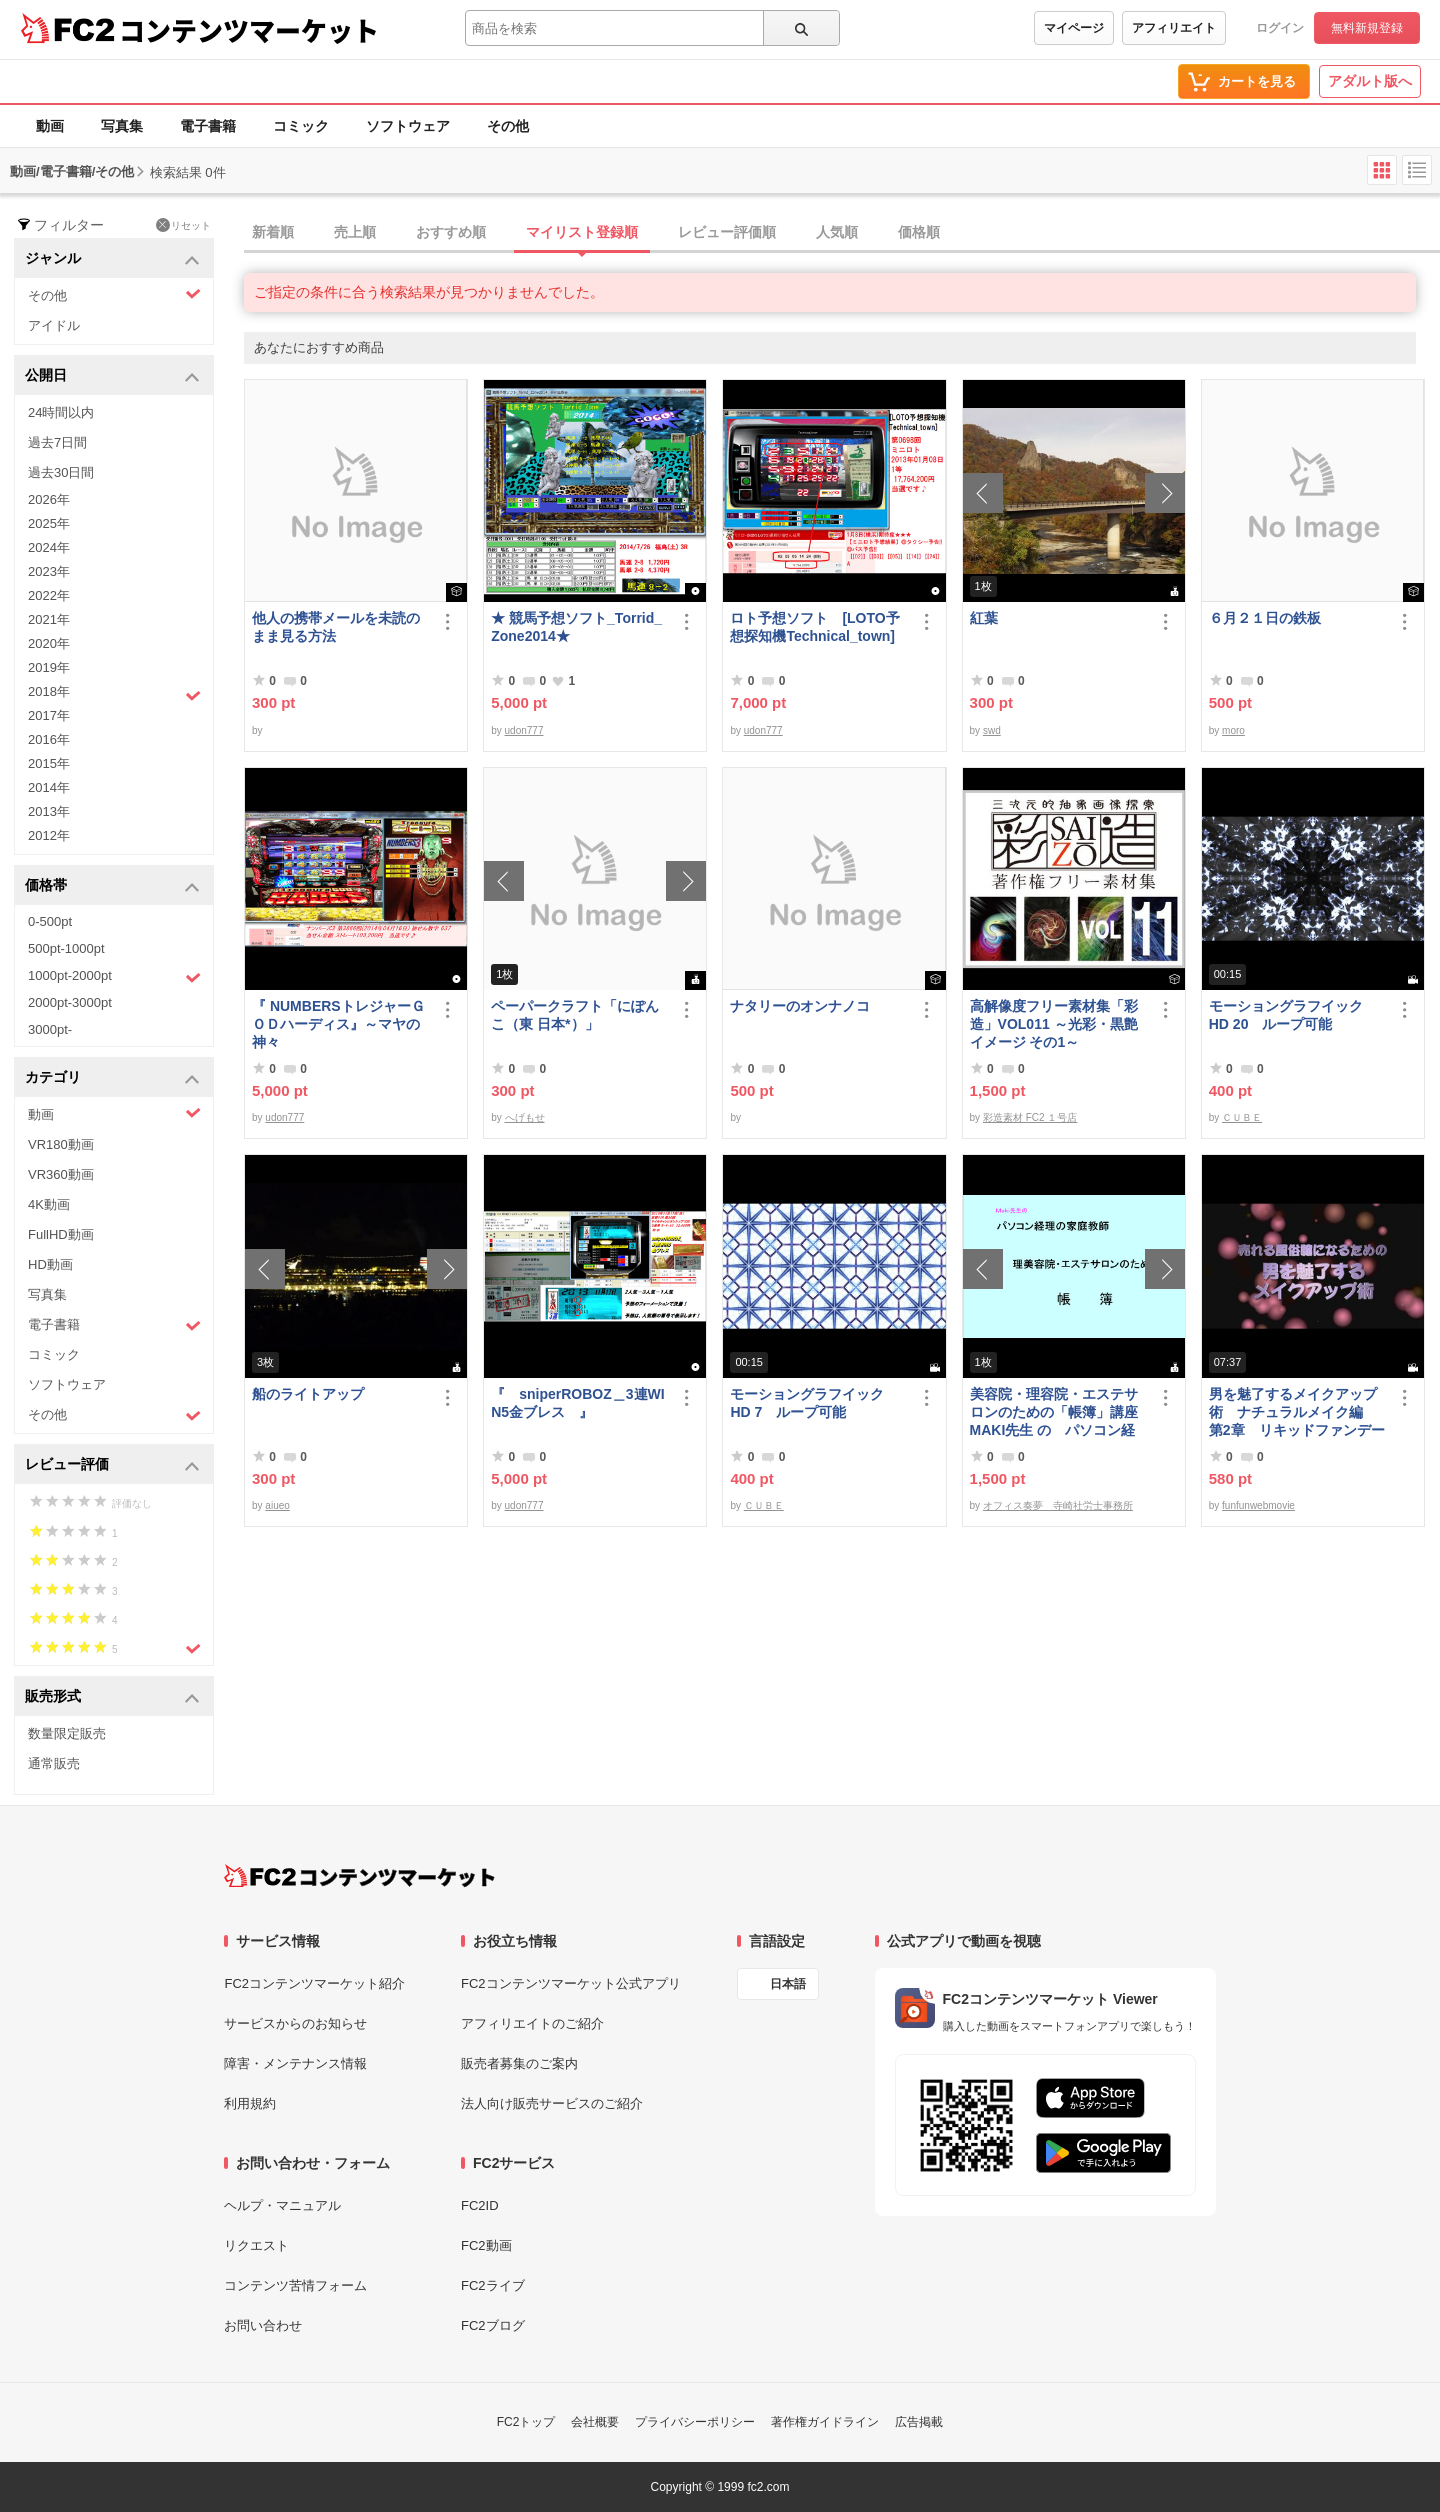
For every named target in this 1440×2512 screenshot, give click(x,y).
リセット (183, 225)
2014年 (49, 787)
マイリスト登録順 (582, 232)
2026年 (49, 499)
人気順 (837, 232)
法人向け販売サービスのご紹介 (552, 2103)
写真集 (122, 126)
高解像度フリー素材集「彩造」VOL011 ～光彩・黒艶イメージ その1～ (1054, 1024)
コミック (301, 126)
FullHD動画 (61, 1234)
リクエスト (256, 2245)
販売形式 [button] (112, 1697)
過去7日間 (57, 442)
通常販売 (54, 1763)
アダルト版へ (1370, 81)
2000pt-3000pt (70, 1002)
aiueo (277, 1505)
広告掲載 (919, 2422)
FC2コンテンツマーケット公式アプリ (571, 1983)
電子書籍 (208, 126)
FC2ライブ (493, 2285)
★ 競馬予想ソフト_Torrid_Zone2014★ (576, 627)
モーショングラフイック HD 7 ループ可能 (816, 1403)
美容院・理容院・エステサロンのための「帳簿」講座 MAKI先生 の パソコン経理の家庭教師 (1059, 1412)
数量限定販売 (67, 1733)
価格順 (919, 232)
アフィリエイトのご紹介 (532, 2023)
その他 (508, 126)
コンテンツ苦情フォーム (295, 2285)
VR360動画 (61, 1174)
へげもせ (525, 1117)
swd (992, 730)
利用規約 (250, 2103)
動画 (50, 126)
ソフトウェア (408, 126)
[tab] (842, 233)
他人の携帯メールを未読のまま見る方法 (336, 627)
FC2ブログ (493, 2325)
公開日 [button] (112, 376)
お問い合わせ (263, 2325)
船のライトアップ (308, 1394)
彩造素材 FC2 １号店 (1030, 1117)
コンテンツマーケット (249, 30)
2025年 (49, 523)
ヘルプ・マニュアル (282, 2205)
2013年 (49, 811)
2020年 (49, 643)
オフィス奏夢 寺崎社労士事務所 (1058, 1505)
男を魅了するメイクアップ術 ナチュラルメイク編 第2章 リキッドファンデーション (1297, 1412)
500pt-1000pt (66, 948)
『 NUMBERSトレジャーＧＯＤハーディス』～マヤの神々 (338, 1024)
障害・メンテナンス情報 (295, 2063)
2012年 (49, 835)
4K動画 (49, 1204)
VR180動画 (61, 1144)
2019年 (49, 667)
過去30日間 (61, 472)
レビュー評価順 (727, 232)
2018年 (114, 694)
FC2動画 (486, 2245)
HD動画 (50, 1264)
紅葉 (984, 618)
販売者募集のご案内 (519, 2063)
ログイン (1280, 28)
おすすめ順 (451, 232)
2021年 (49, 619)
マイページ (1074, 28)
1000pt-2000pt (114, 977)
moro (1233, 730)
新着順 (273, 232)
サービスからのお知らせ (295, 2023)
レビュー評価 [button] (112, 1465)
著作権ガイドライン (825, 2422)
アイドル (54, 325)
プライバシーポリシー (695, 2422)
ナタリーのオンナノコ (800, 1006)
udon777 (524, 730)
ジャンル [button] (112, 259)
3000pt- (50, 1029)
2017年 (49, 715)
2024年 (49, 547)
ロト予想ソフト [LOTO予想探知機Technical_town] (819, 627)
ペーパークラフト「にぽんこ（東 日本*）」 (575, 1015)
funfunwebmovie (1258, 1505)
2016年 (49, 739)
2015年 (49, 763)
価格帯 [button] (112, 886)
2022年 (49, 595)
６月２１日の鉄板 (1265, 618)
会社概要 (595, 2422)
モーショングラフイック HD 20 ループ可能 (1295, 1015)
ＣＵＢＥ (1242, 1117)
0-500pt (50, 921)
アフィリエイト (1174, 28)
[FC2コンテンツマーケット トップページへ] (359, 1876)
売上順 (355, 232)
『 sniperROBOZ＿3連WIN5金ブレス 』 (577, 1403)
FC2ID (480, 2205)
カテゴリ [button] (112, 1078)
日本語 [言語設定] (788, 1984)
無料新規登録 (1367, 28)
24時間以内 (61, 412)
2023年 (49, 571)
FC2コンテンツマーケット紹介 (314, 1983)
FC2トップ (526, 2422)
